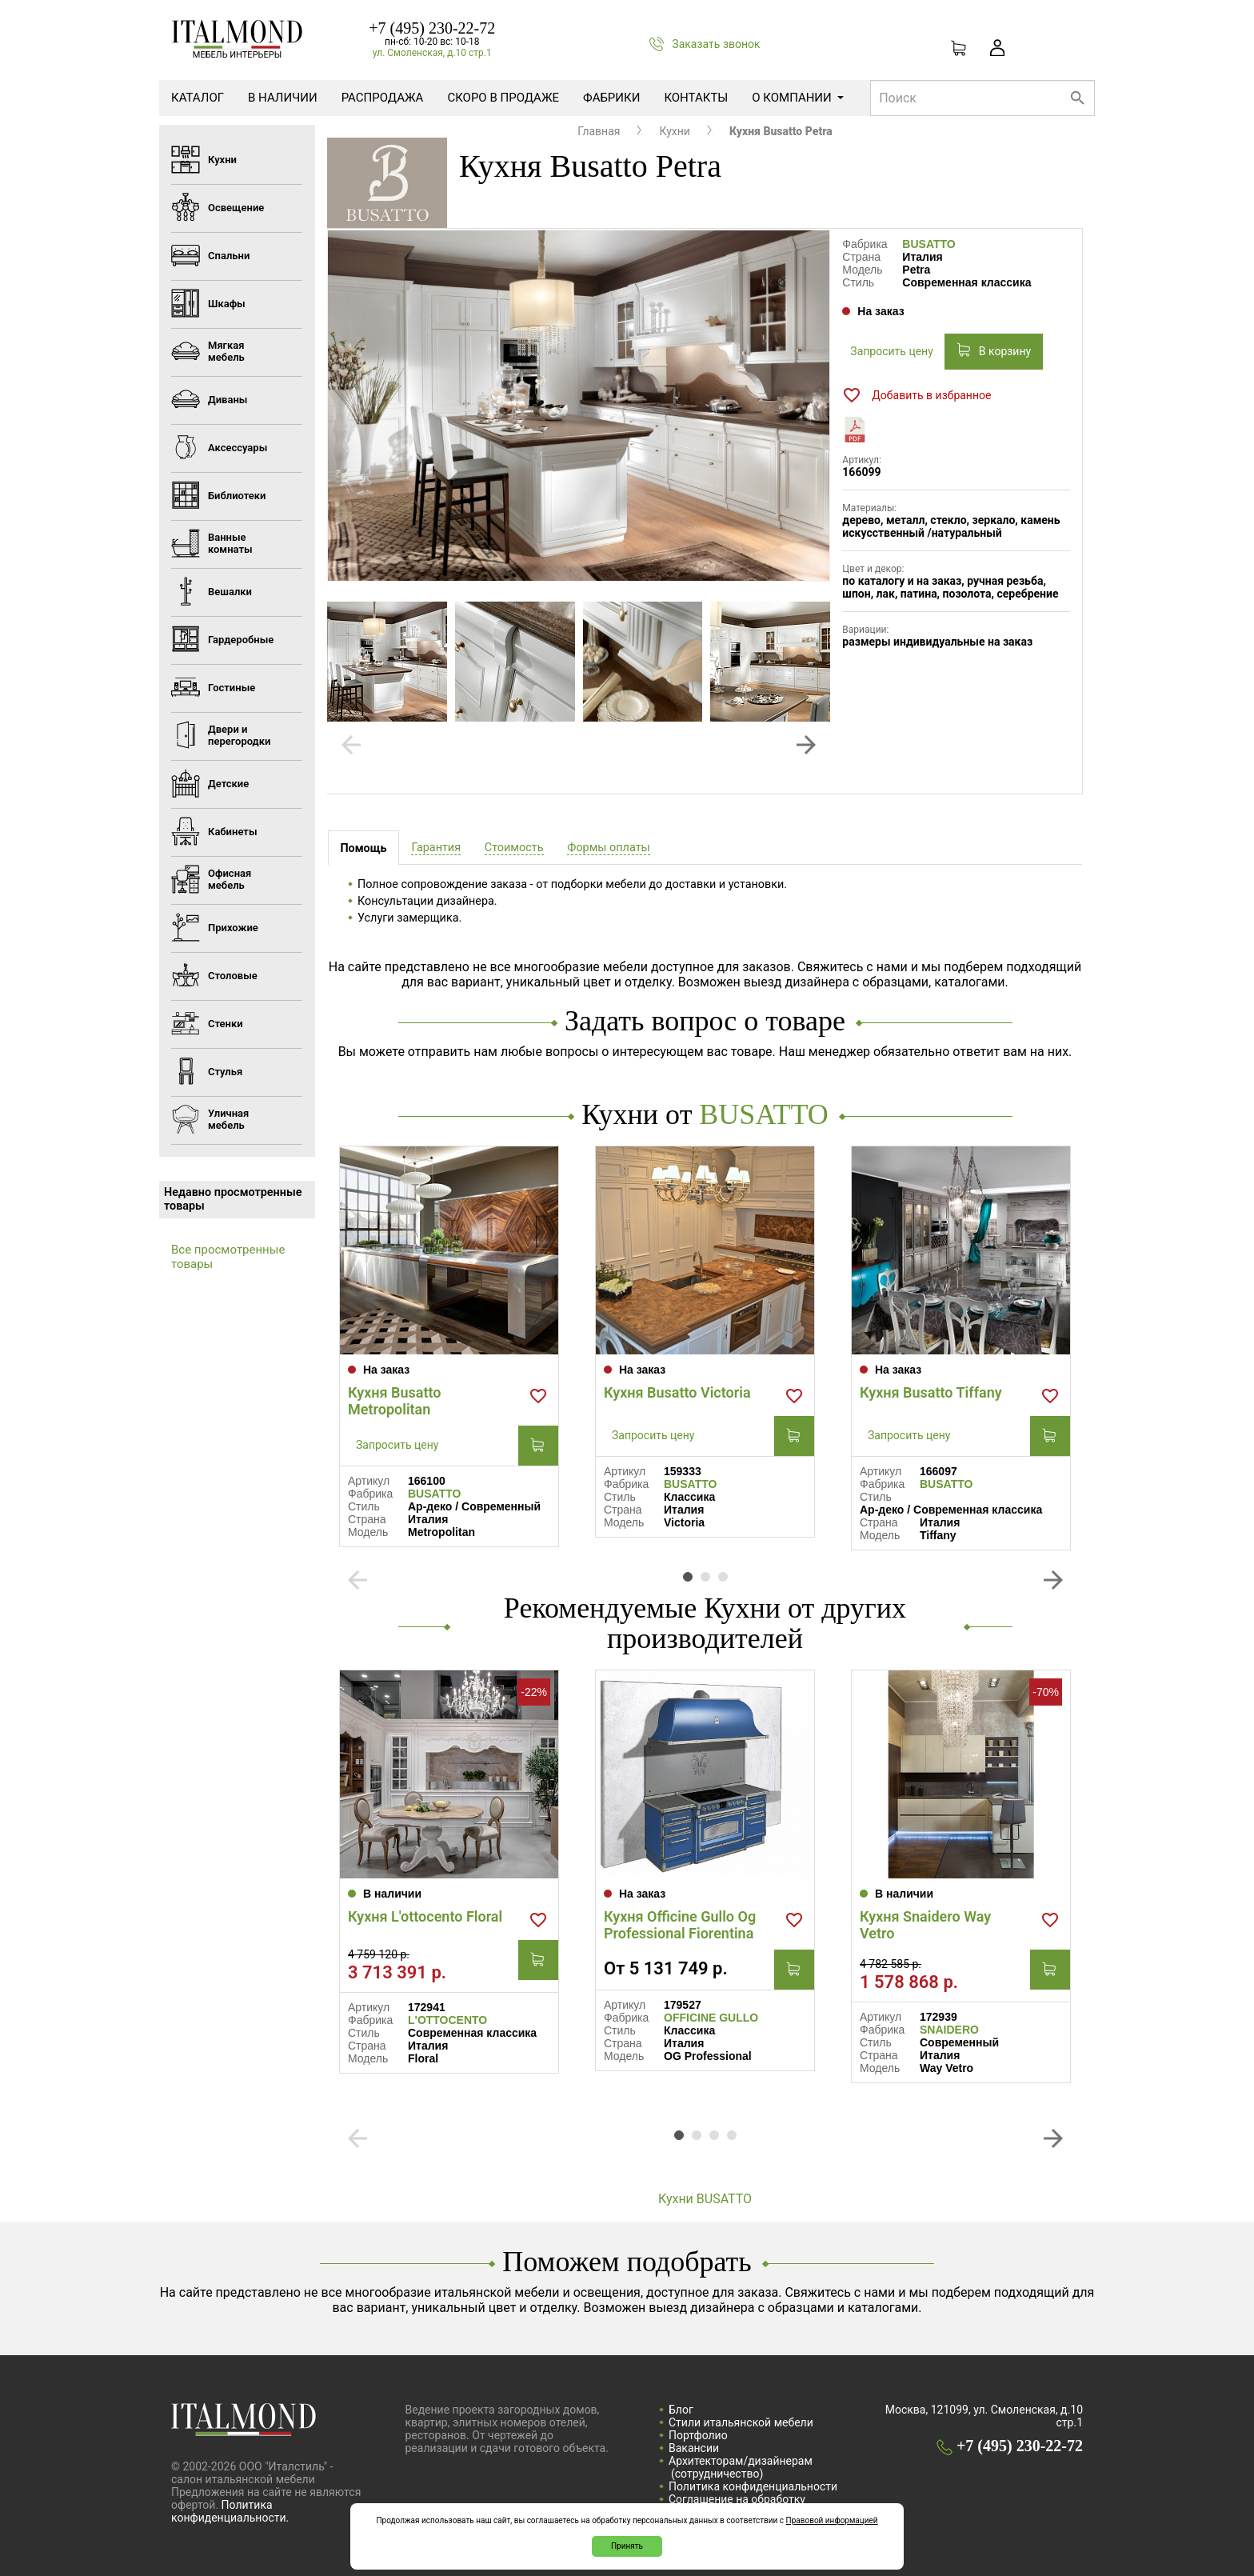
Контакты (696, 97)
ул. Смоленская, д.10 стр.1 (432, 52)
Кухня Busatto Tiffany (931, 1392)
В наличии (282, 97)
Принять (627, 2546)
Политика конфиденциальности (753, 2486)
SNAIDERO (949, 2029)
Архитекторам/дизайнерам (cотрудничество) (741, 2467)
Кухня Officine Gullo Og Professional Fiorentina (680, 1925)
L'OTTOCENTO (447, 2020)
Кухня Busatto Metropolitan (394, 1401)
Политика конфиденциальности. (230, 2511)
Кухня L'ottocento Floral (425, 1916)
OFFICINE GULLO (711, 2017)
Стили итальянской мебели (741, 2422)
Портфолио (698, 2435)
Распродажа (382, 97)
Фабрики (611, 97)
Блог (681, 2409)
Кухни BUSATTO (705, 2198)
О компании (797, 97)
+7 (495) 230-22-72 (432, 28)
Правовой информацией (832, 2520)
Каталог (197, 97)
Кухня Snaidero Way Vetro (925, 1925)
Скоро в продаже (503, 97)
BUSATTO (928, 244)
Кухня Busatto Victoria (677, 1392)
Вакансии (694, 2448)
